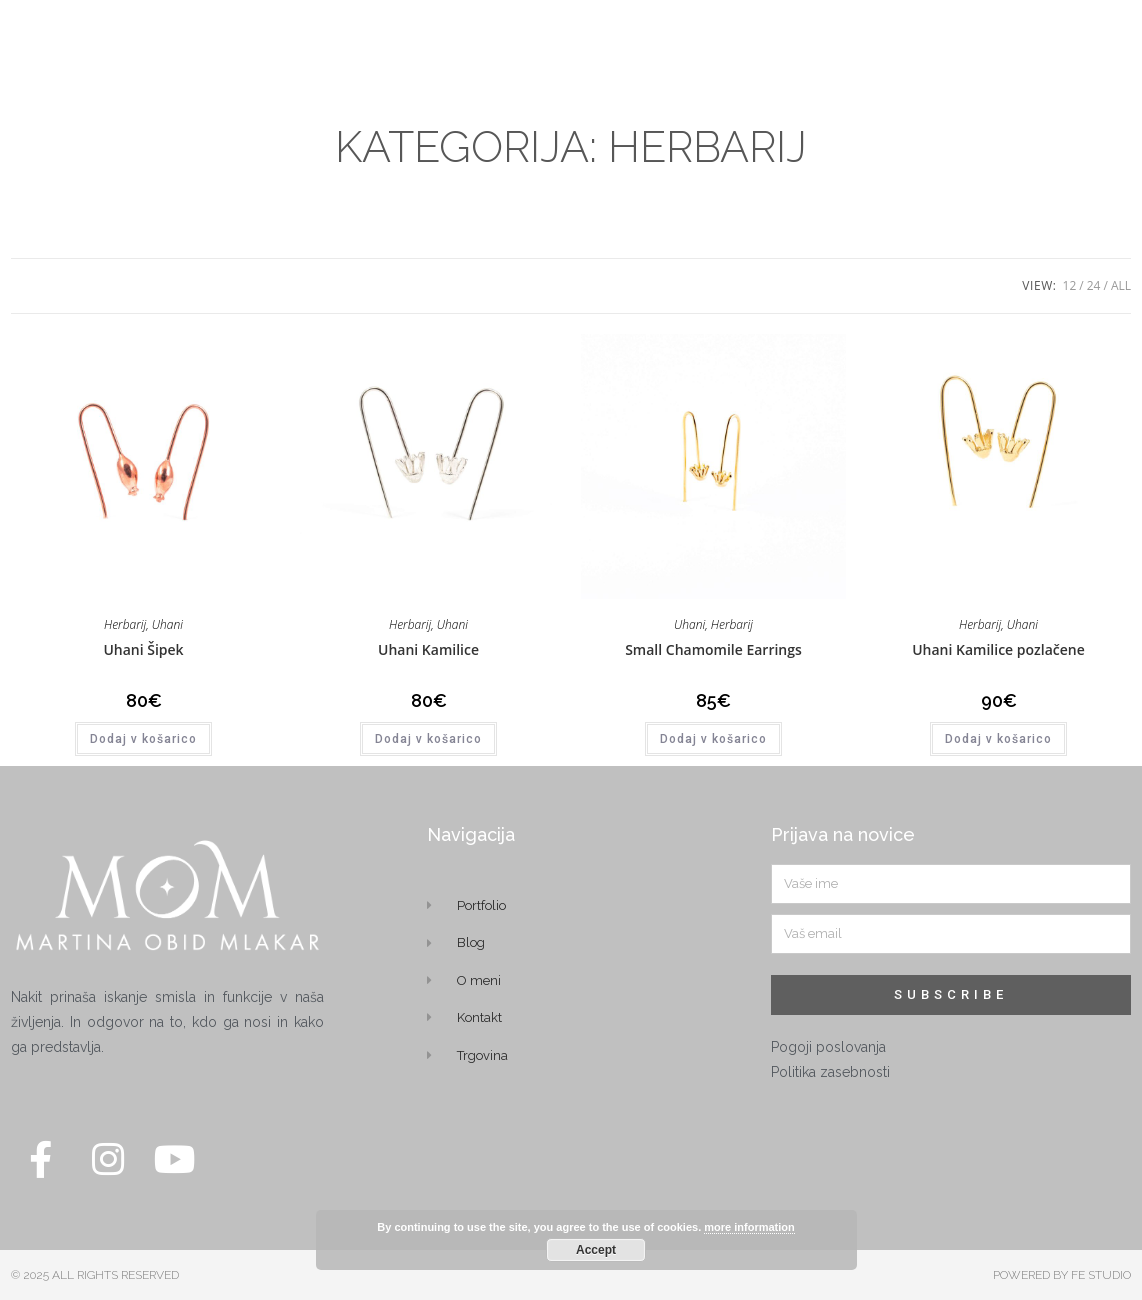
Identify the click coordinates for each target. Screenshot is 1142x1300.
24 (1094, 285)
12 (1070, 285)
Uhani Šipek (143, 649)
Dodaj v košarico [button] (143, 739)
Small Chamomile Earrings (713, 649)
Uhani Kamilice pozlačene (998, 649)
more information (749, 1227)
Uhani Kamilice (428, 649)
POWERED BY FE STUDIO (1062, 1275)
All (1121, 285)
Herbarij (125, 624)
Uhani (167, 624)
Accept (596, 1250)
